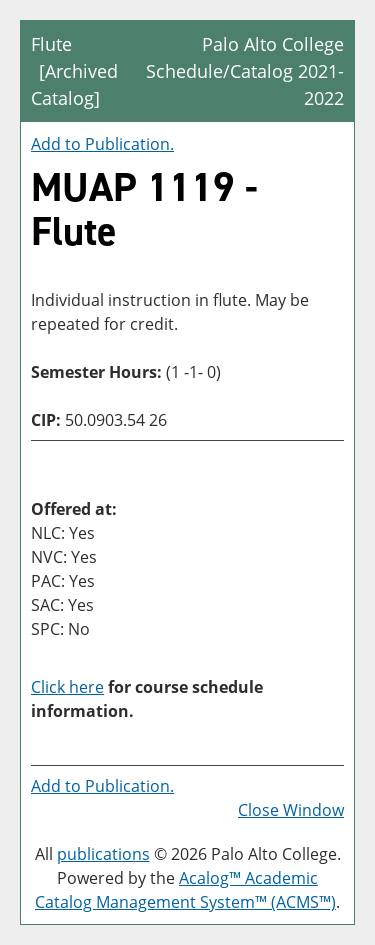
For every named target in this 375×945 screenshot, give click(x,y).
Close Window (291, 810)
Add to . (102, 144)
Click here (67, 687)
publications (103, 854)
